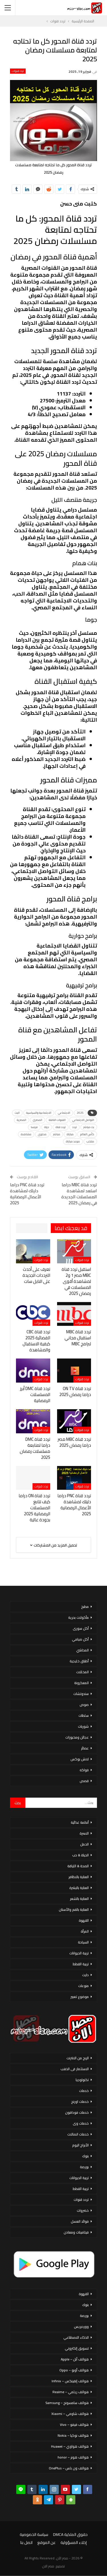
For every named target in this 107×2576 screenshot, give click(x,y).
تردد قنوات (18, 71)
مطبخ (85, 1606)
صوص (84, 1704)
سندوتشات (81, 1693)
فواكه (84, 1770)
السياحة (83, 1942)
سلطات (83, 1715)
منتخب (90, 1141)
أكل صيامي (80, 1639)
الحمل (84, 1844)
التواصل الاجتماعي (83, 1120)
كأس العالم (87, 1134)
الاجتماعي (64, 1112)
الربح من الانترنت (77, 2058)
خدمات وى (81, 2123)
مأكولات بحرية (78, 1617)
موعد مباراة (73, 1141)
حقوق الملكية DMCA (70, 2534)
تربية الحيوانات (79, 1953)
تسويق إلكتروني (77, 2348)
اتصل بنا (26, 2542)
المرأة (85, 1931)
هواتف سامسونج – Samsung (67, 2402)
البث (17, 1112)
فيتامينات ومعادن (76, 2232)
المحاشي (82, 1650)
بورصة (84, 2167)
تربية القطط (81, 1964)
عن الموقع (46, 2542)
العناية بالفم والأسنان (74, 1909)
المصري (37, 1120)
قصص (84, 1781)
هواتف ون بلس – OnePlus (69, 2468)
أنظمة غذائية (80, 1822)
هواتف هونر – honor (73, 2457)
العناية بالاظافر (78, 1877)
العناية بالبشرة (79, 1887)
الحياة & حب (80, 1855)
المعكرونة (81, 1683)
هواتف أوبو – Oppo (74, 2370)
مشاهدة (26, 1134)
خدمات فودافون (77, 2112)
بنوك (85, 2156)
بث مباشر (88, 1127)
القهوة (84, 1920)
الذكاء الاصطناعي (76, 2337)
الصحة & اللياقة (78, 1866)
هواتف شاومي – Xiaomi (70, 2413)
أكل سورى (81, 1628)
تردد (74, 1127)
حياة (46, 1127)
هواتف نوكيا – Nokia (73, 2435)
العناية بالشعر (79, 1898)
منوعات (83, 1985)
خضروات (83, 2210)
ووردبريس (81, 2326)
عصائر (85, 1748)
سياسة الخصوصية (34, 2534)
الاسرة (84, 1833)
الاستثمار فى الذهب (74, 2069)
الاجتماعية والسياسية (38, 1112)
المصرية (21, 1120)
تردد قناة (61, 1127)
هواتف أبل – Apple (75, 2359)
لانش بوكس (79, 1759)
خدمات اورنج (80, 2101)
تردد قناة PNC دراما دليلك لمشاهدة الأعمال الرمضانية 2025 (27, 1194)
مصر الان (48, 2566)
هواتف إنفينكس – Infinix (70, 2381)
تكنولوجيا (82, 2079)
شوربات (83, 1726)
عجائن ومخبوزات (77, 1737)
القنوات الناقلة (57, 1120)
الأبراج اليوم (80, 2145)
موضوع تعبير (79, 1996)
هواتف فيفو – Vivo (74, 2424)
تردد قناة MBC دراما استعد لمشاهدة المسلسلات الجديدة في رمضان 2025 (79, 1194)
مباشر (56, 1134)
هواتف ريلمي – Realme (71, 2392)
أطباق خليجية (79, 1661)
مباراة (70, 1134)
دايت (85, 1975)
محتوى (42, 1134)
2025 (80, 1112)
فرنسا (34, 1127)
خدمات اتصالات (78, 2134)
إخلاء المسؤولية (73, 2542)
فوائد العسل (80, 2221)
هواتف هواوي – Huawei (70, 2446)
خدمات (84, 2090)
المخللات (82, 1672)
